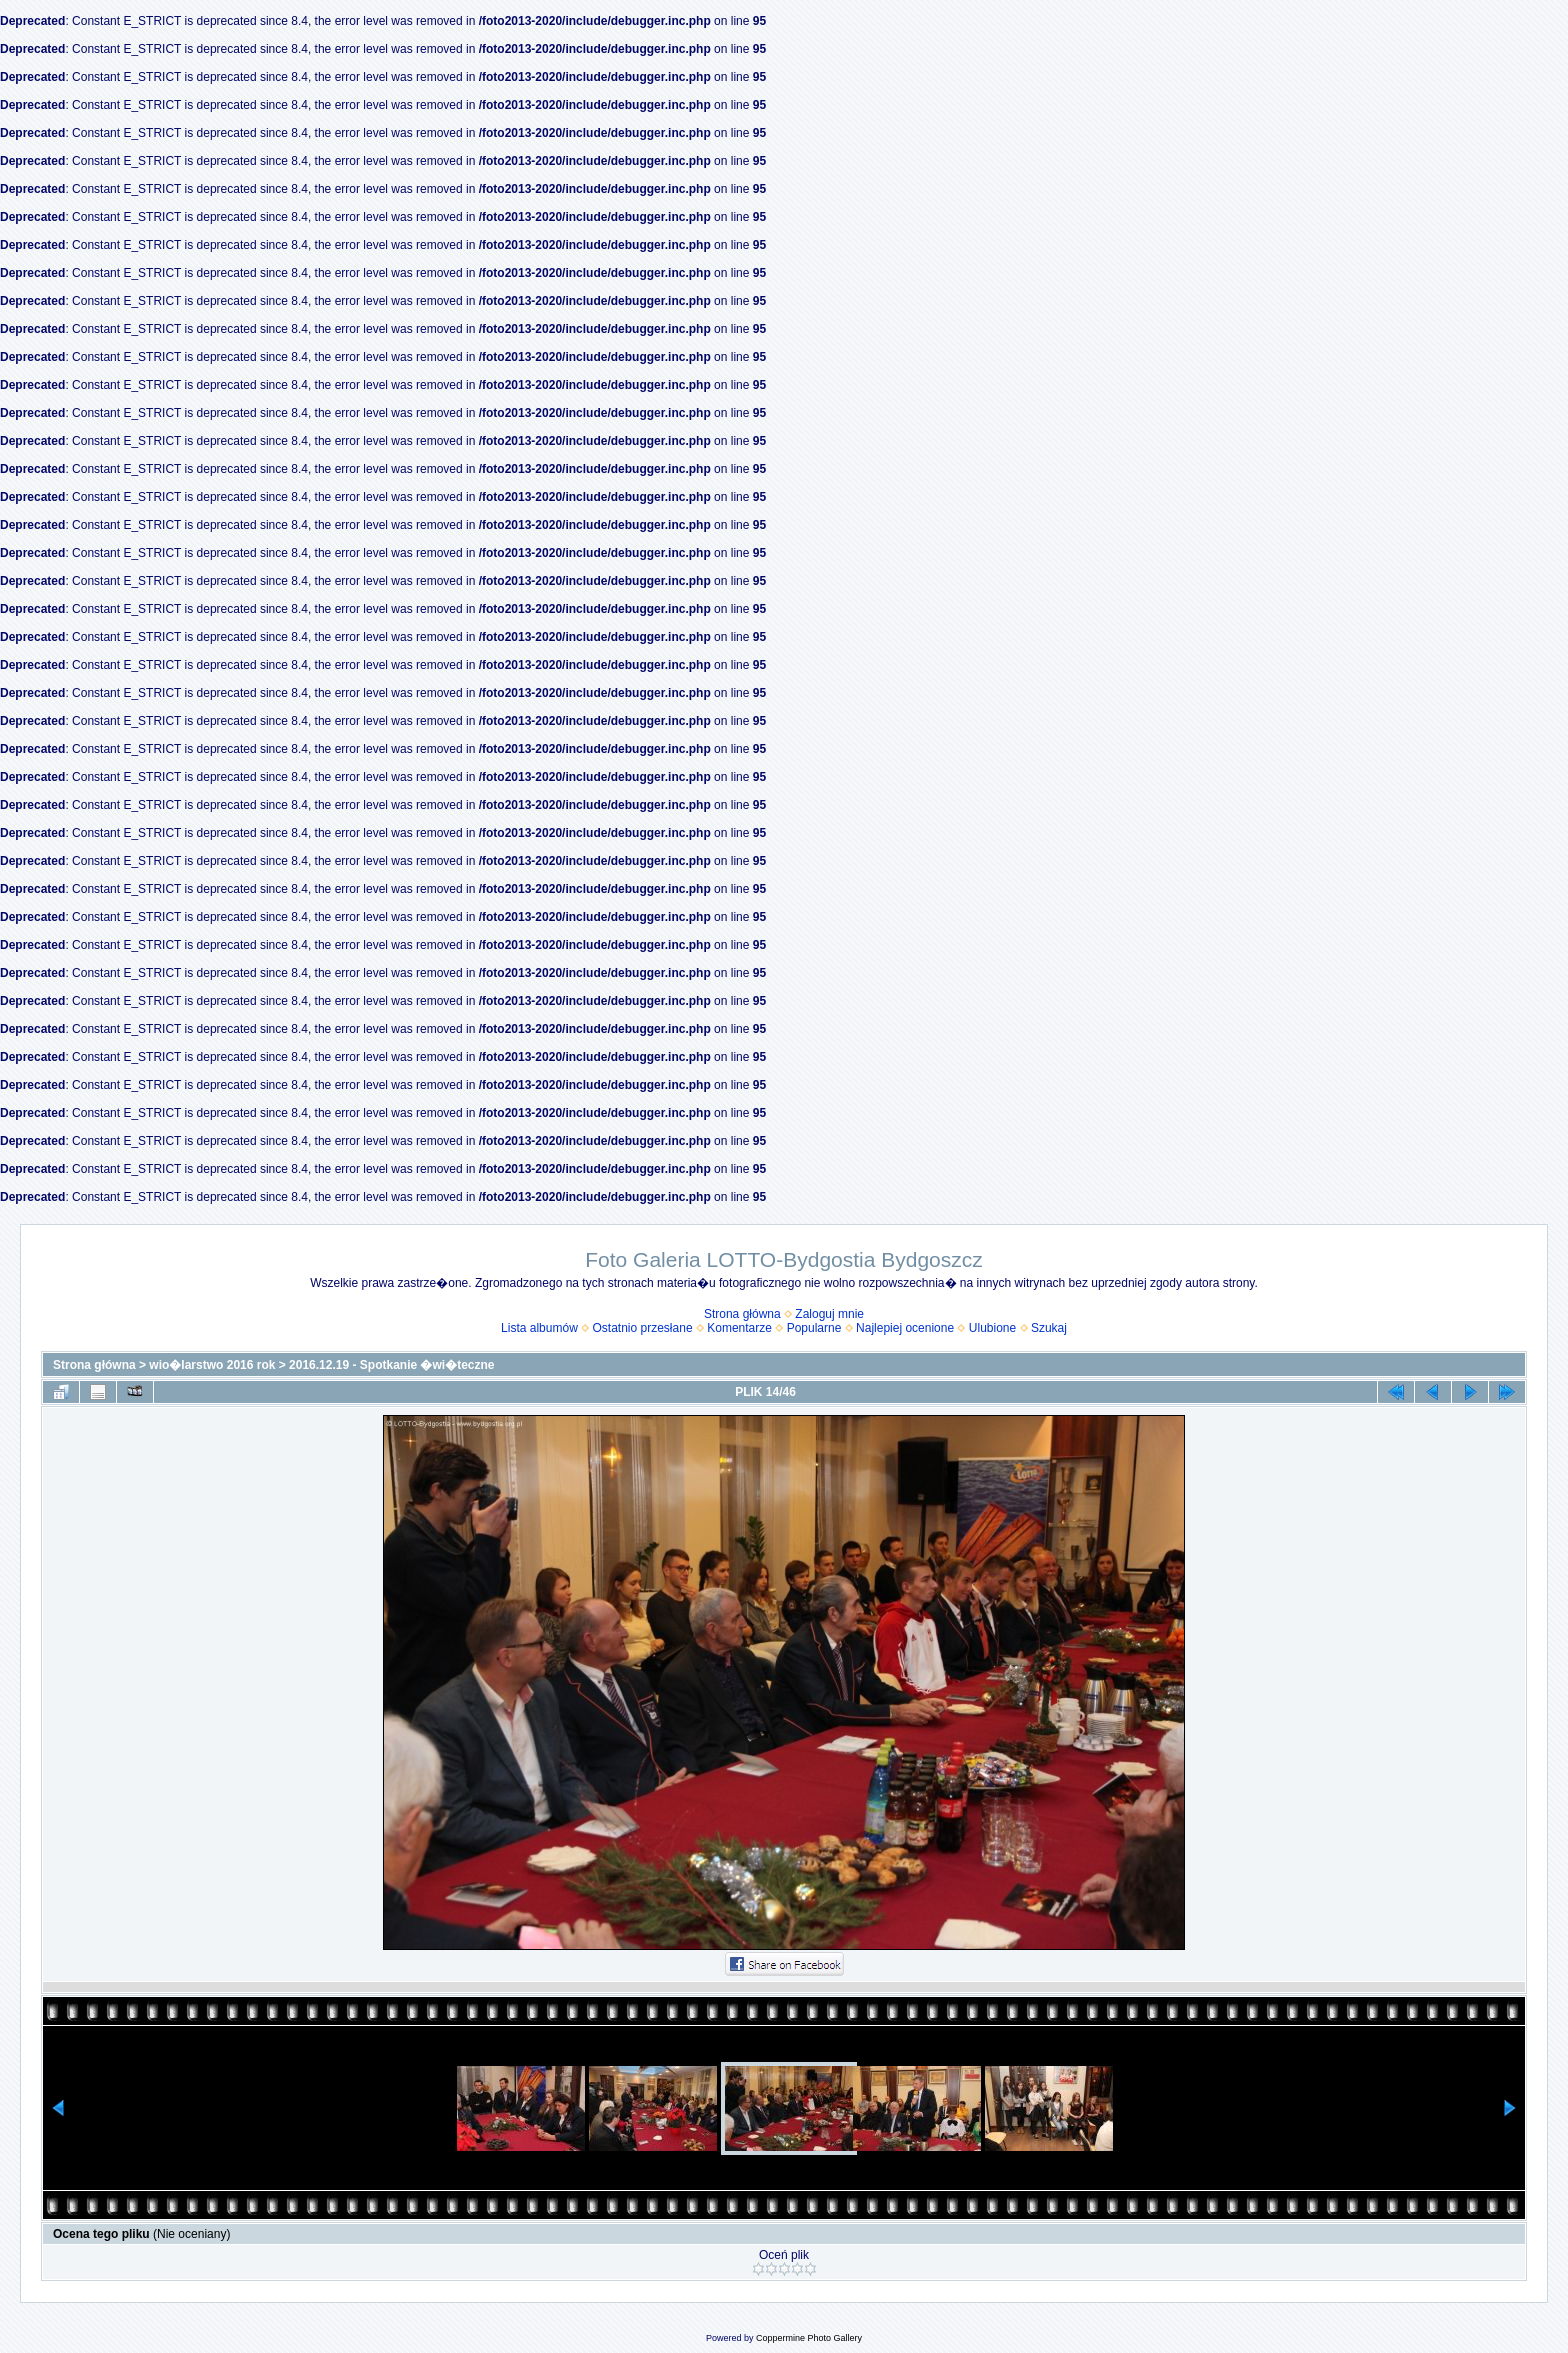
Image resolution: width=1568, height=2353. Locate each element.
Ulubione (992, 1328)
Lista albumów (539, 1328)
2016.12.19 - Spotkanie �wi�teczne (391, 1365)
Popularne (814, 1328)
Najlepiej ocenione (905, 1328)
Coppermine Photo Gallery (809, 2338)
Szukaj (1049, 1328)
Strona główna (742, 1314)
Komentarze (739, 1328)
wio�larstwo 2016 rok (212, 1365)
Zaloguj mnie (829, 1314)
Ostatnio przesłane (643, 1328)
